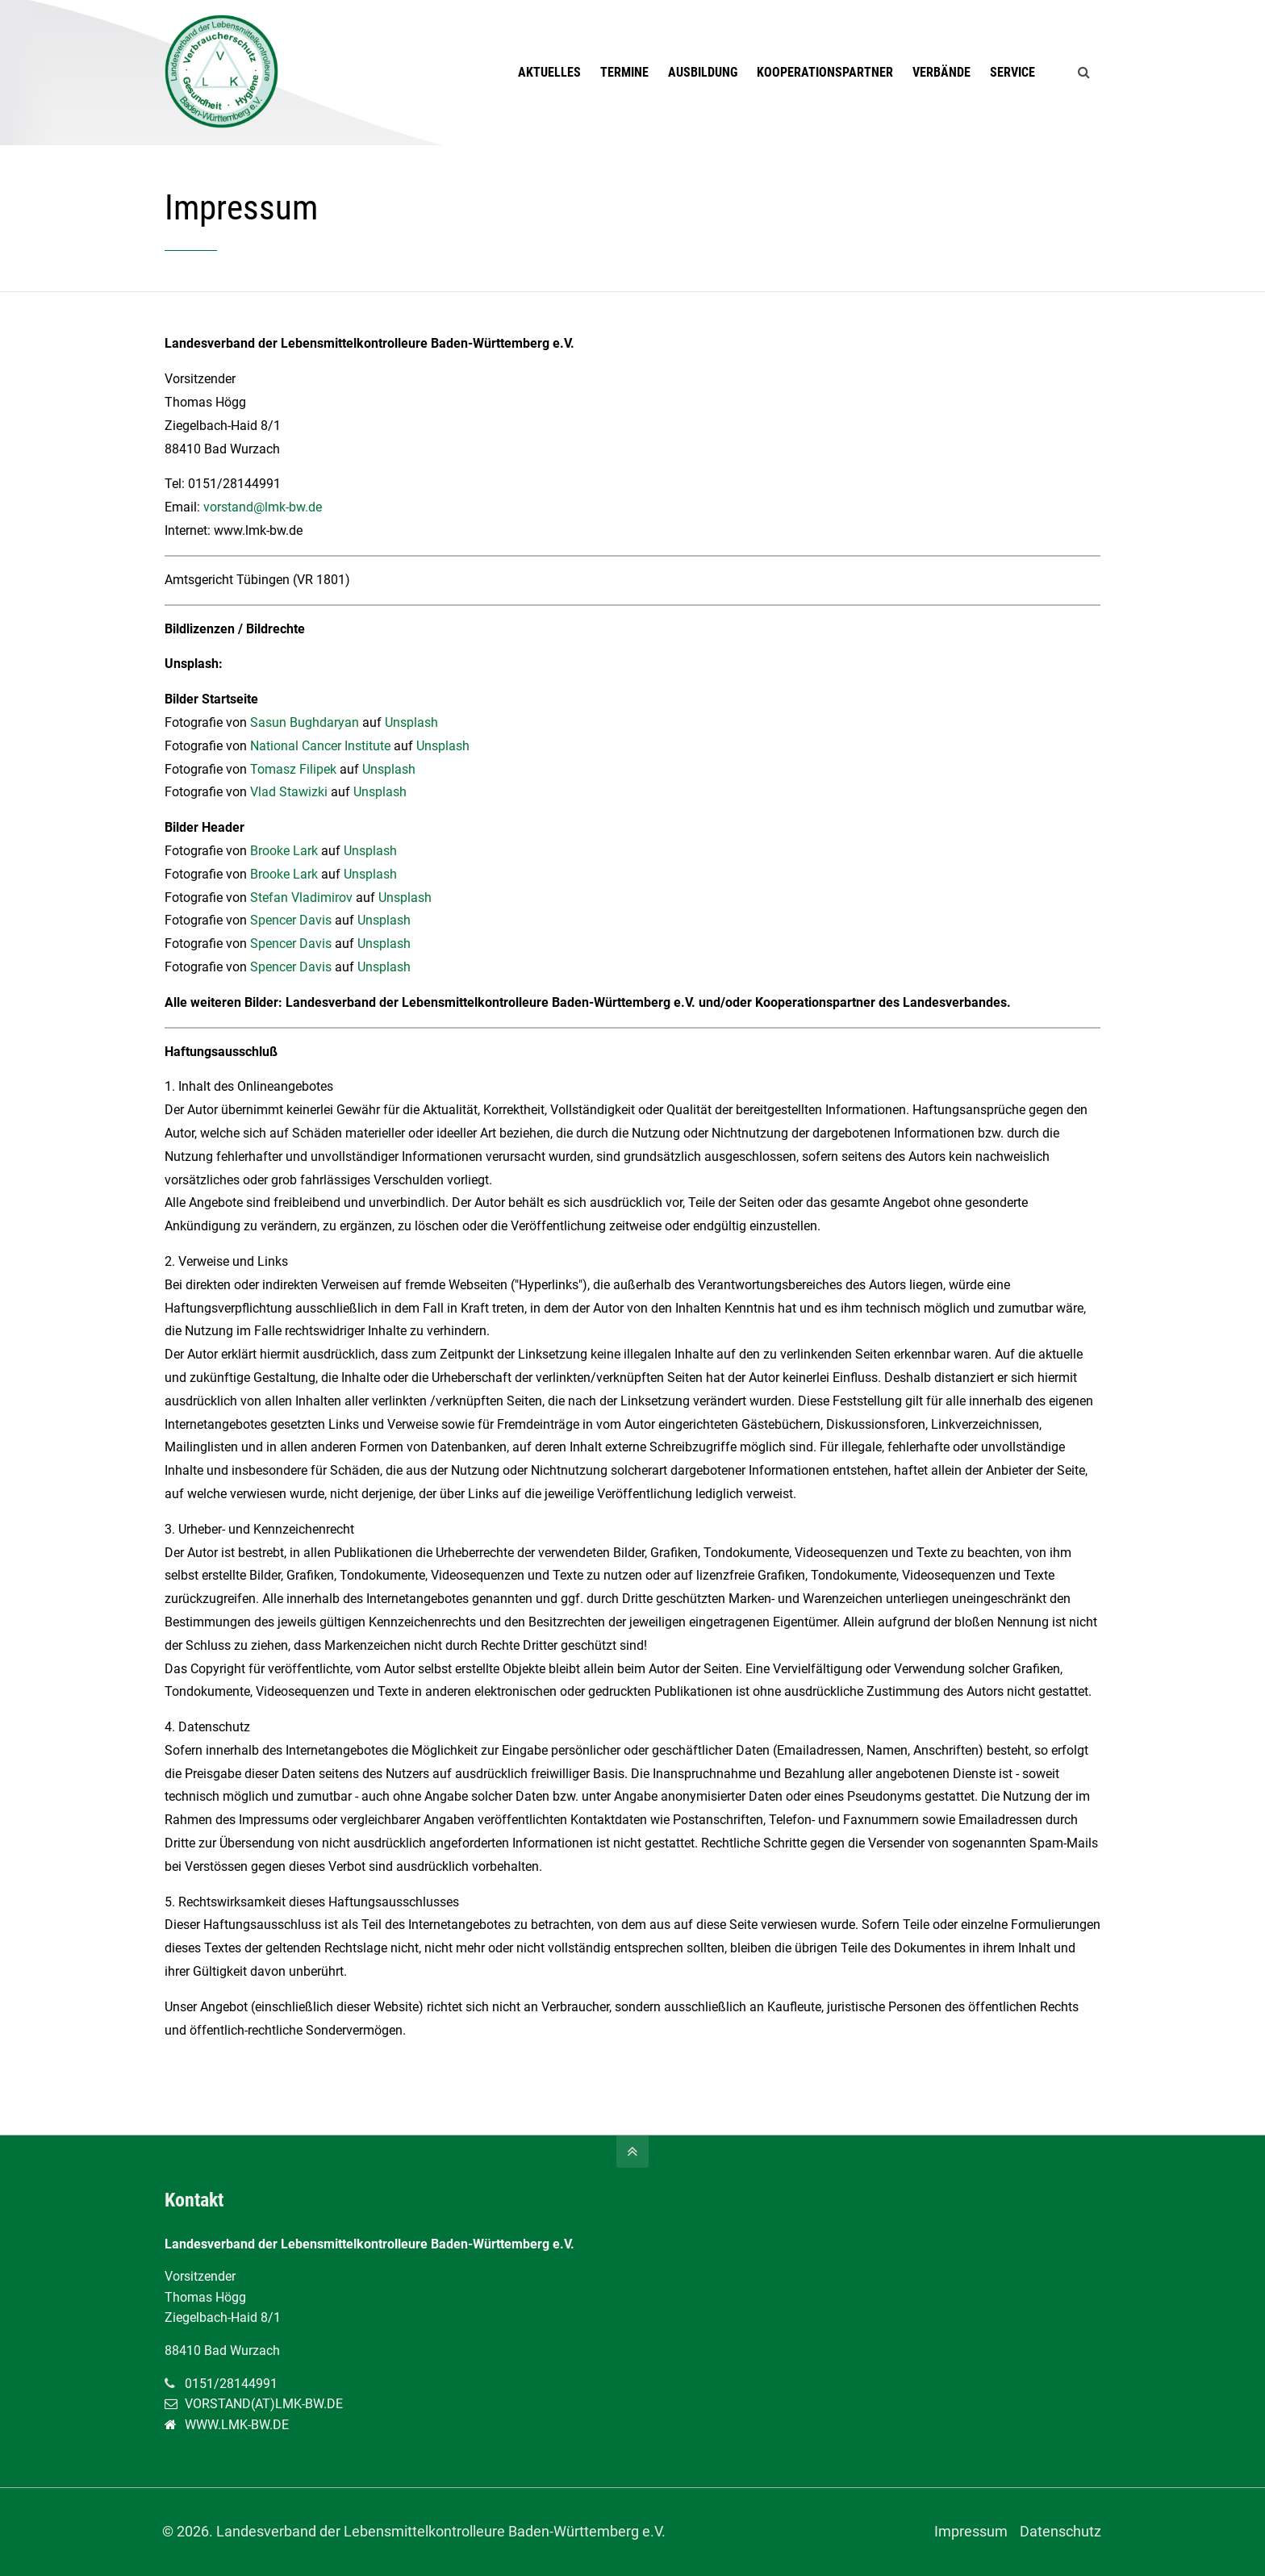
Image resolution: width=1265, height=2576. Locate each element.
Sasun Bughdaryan (304, 722)
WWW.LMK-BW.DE (237, 2424)
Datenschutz (1059, 2532)
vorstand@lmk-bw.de (262, 507)
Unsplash (411, 722)
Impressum (970, 2532)
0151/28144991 (231, 2383)
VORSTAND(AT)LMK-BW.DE (264, 2403)
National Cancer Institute (320, 746)
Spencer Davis (291, 920)
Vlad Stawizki (289, 792)
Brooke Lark (284, 850)
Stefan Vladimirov (301, 897)
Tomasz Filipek (293, 769)
